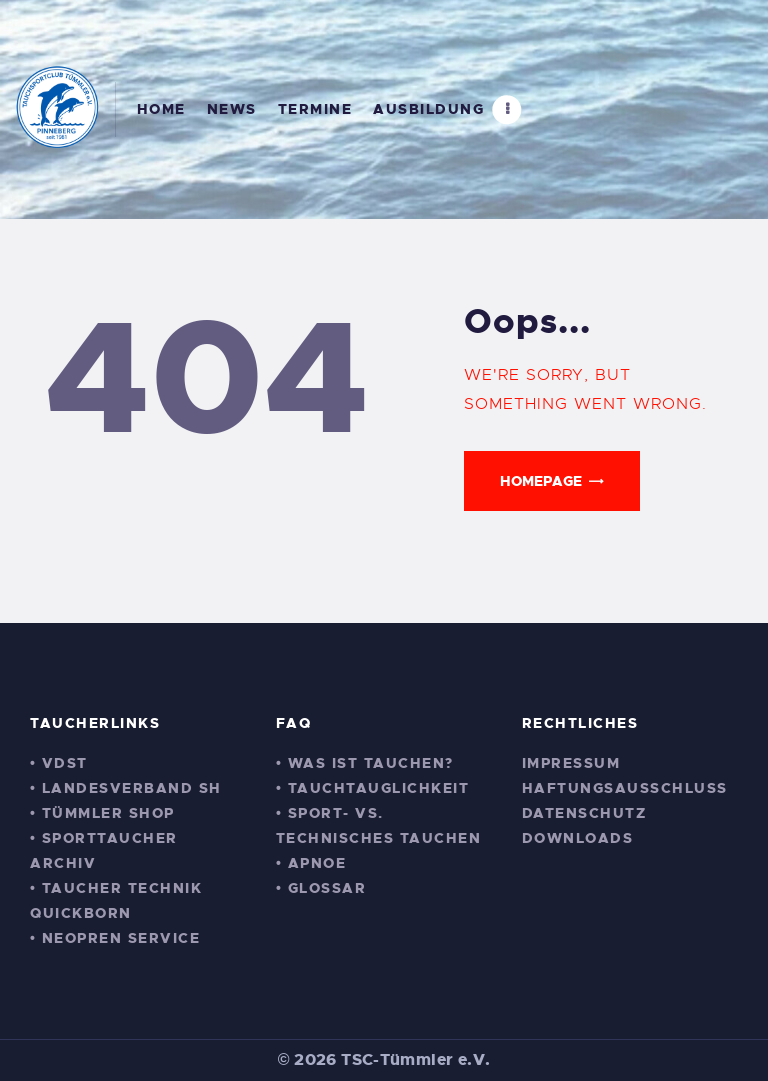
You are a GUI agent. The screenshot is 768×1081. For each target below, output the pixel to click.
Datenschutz (584, 813)
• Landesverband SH (126, 788)
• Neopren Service (115, 938)
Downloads (578, 838)
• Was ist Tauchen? (365, 763)
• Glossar (321, 888)
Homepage (541, 481)
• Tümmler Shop (102, 813)
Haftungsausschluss (625, 788)
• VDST (59, 763)
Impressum (571, 763)
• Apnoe (311, 863)
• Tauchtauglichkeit (372, 788)
